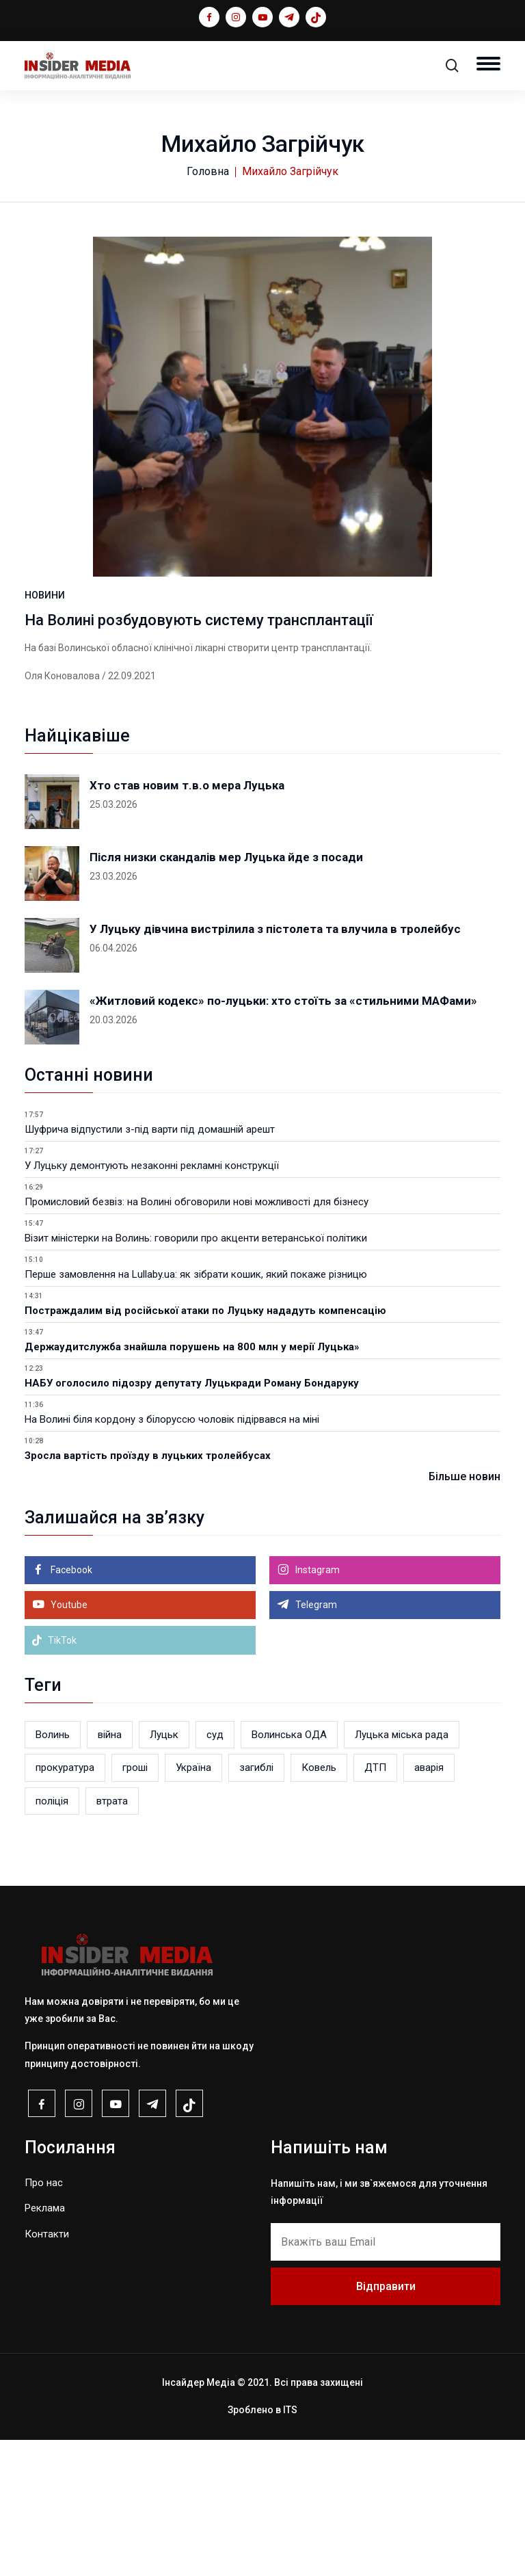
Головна (208, 171)
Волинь (53, 1871)
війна (110, 1871)
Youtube (68, 1740)
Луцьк (164, 1871)
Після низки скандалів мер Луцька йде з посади (226, 993)
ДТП (375, 1903)
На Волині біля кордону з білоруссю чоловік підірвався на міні (172, 1555)
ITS (290, 2546)
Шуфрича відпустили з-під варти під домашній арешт (150, 1265)
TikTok (54, 1776)
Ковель (318, 1903)
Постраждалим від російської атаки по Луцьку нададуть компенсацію (205, 1447)
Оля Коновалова (62, 811)
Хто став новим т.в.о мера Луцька (187, 921)
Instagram (316, 1705)
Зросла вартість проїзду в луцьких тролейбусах (148, 1592)
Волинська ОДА (289, 1871)
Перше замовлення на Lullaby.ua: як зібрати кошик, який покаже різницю (196, 1410)
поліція (52, 1937)
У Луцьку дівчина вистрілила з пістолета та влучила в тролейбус (275, 1065)
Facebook (70, 1705)
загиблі (256, 1903)
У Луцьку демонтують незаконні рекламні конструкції (152, 1302)
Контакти (47, 2370)
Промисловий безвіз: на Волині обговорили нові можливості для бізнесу (196, 1338)
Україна (193, 1903)
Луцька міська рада (401, 1871)
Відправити (386, 2422)
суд (215, 1871)
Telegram (315, 1740)
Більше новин (464, 1612)
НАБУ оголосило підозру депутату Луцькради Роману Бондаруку (192, 1519)
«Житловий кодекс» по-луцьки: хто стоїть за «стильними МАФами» (283, 1137)
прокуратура (65, 1903)
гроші (135, 1903)
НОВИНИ (45, 731)
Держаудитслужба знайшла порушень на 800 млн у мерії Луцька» (192, 1483)
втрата (112, 1937)
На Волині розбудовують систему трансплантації (199, 756)
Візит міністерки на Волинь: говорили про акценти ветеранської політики (196, 1374)
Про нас (44, 2319)
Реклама (45, 2345)
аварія (429, 1903)
